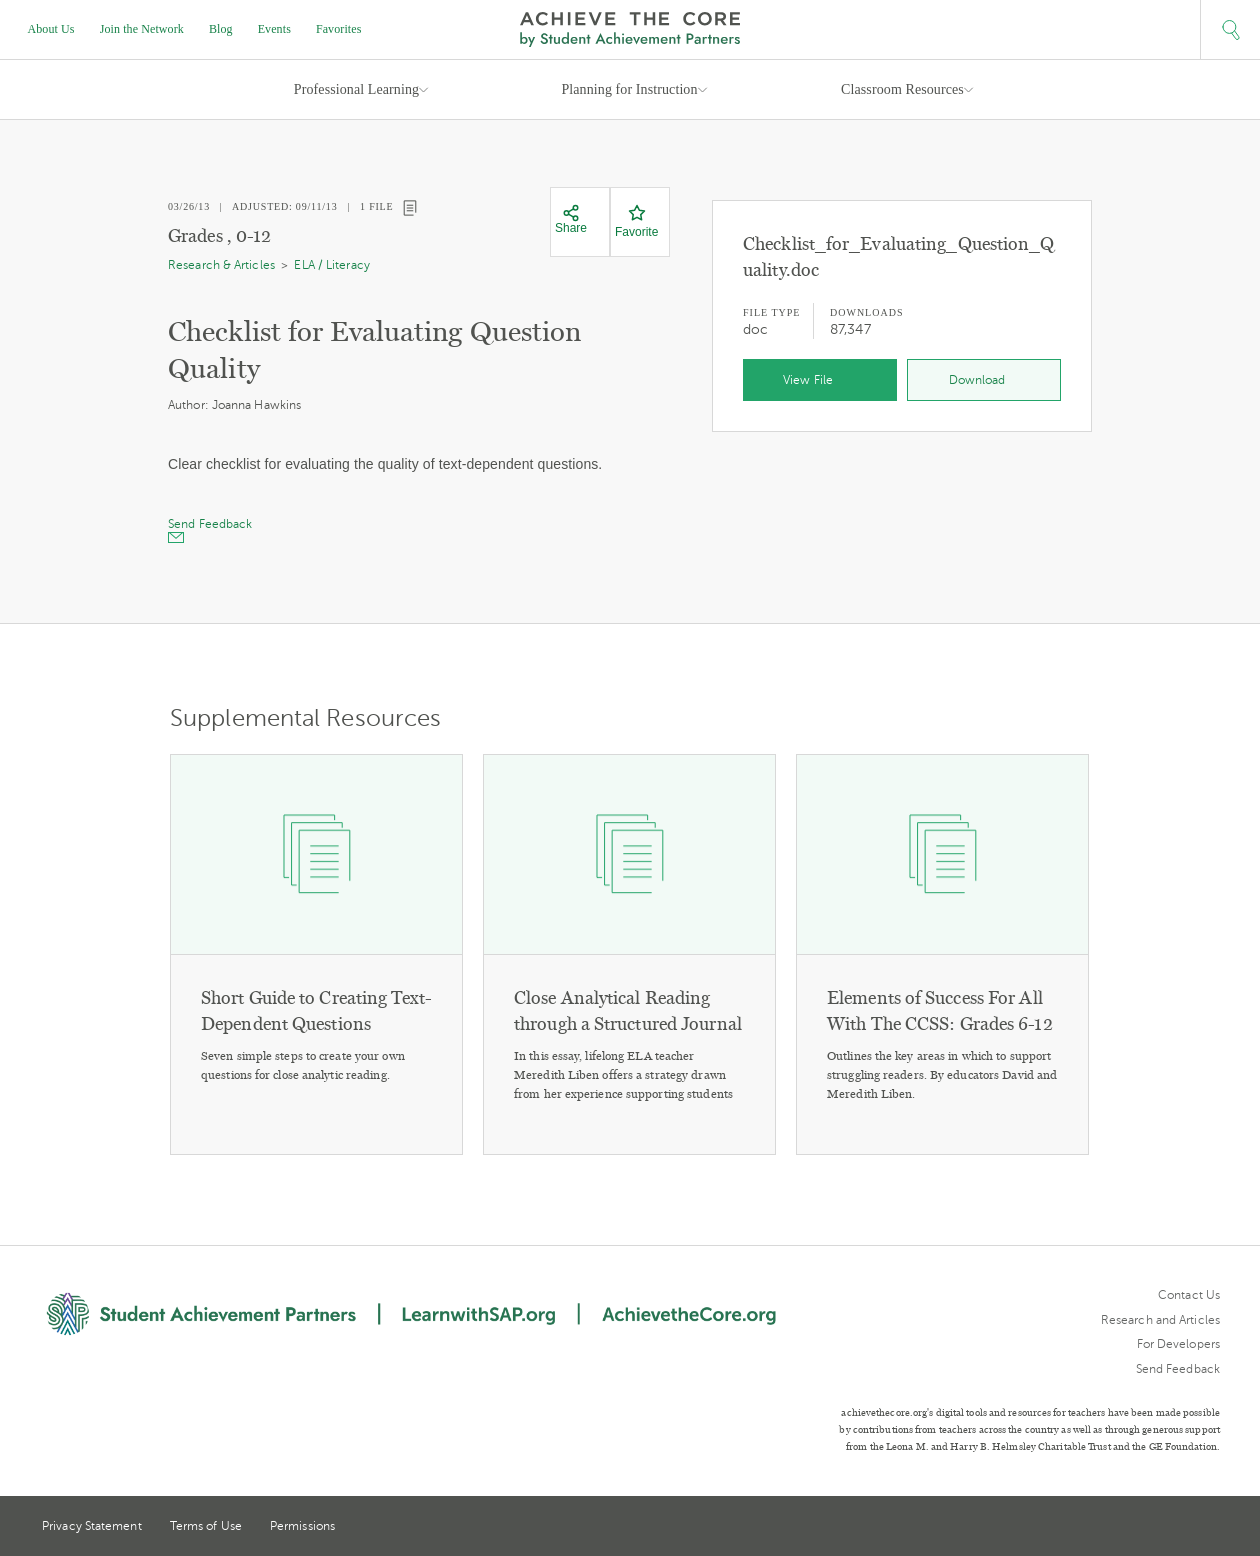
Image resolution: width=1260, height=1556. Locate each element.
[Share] (571, 220)
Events (274, 29)
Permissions (302, 1526)
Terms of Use (206, 1526)
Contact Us (1189, 1295)
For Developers (1178, 1344)
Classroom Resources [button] (902, 89)
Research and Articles (1160, 1320)
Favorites (339, 29)
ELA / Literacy (331, 265)
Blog (221, 29)
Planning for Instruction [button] (629, 89)
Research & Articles (221, 265)
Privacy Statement (92, 1526)
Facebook (1212, 1528)
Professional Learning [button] (356, 89)
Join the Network (142, 29)
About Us (51, 29)
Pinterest (1176, 1528)
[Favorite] (636, 222)
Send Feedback (1178, 1369)
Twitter (1139, 1527)
